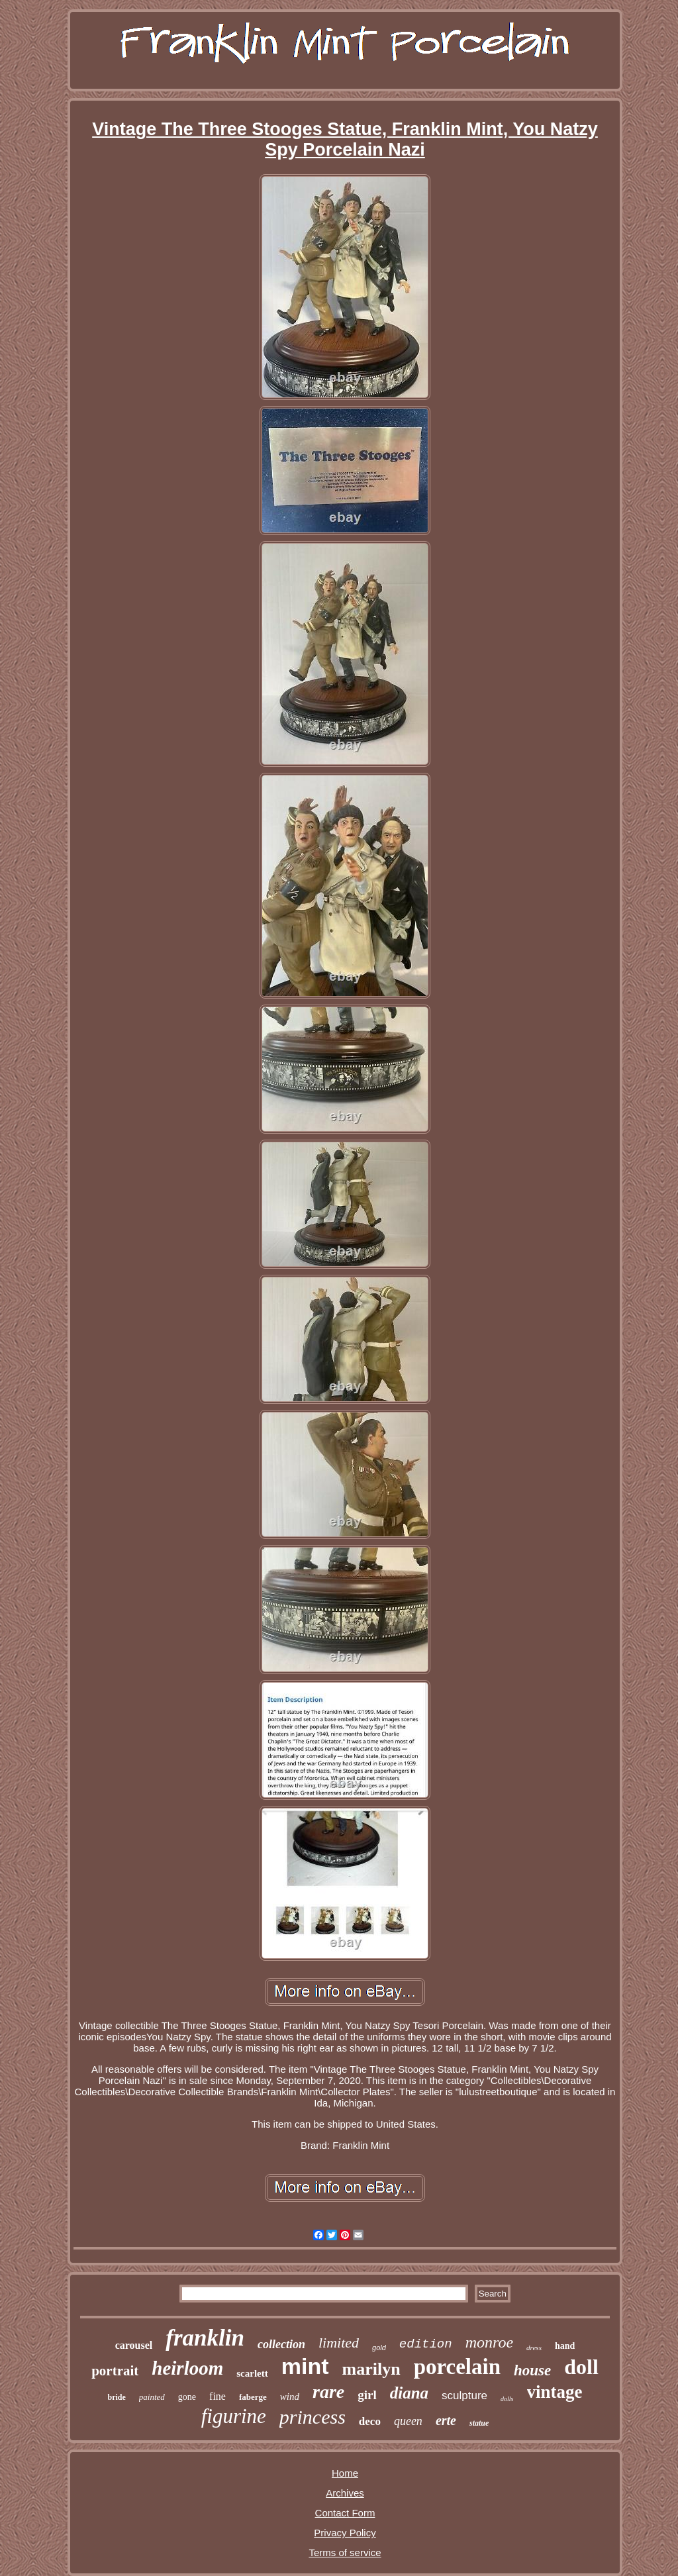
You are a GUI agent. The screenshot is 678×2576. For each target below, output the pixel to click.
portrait (114, 2371)
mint (305, 2366)
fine (217, 2396)
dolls (507, 2399)
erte (446, 2420)
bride (116, 2397)
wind (289, 2396)
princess (312, 2417)
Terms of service (345, 2552)
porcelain (457, 2367)
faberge (253, 2397)
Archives (345, 2493)
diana (409, 2393)
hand (565, 2346)
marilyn (371, 2369)
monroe (489, 2342)
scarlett (251, 2373)
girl (367, 2395)
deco (370, 2421)
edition (425, 2344)
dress (534, 2348)
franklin (205, 2338)
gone (187, 2397)
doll (581, 2367)
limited (338, 2342)
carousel (134, 2345)
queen (408, 2421)
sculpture (464, 2395)
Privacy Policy (344, 2532)
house (532, 2370)
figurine (233, 2416)
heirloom (187, 2368)
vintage (555, 2392)
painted (152, 2397)
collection (281, 2344)
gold (379, 2348)
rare (328, 2391)
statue (479, 2423)
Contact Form (345, 2512)
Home (345, 2473)
